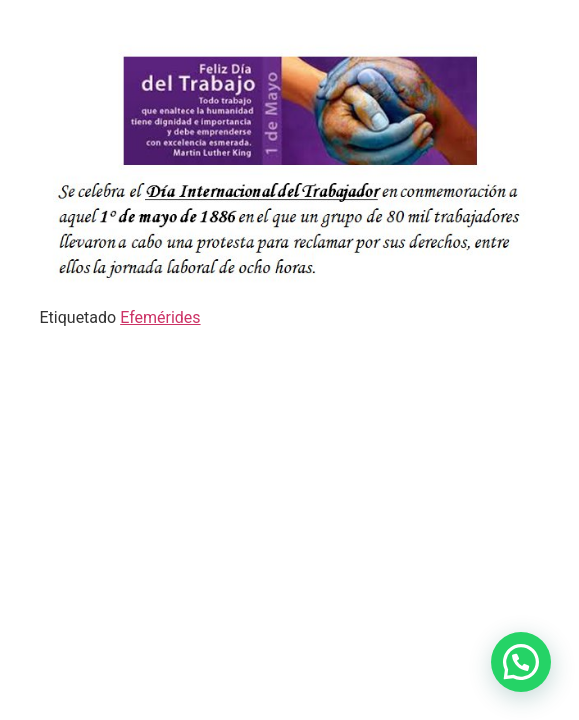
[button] (521, 662)
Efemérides (160, 317)
